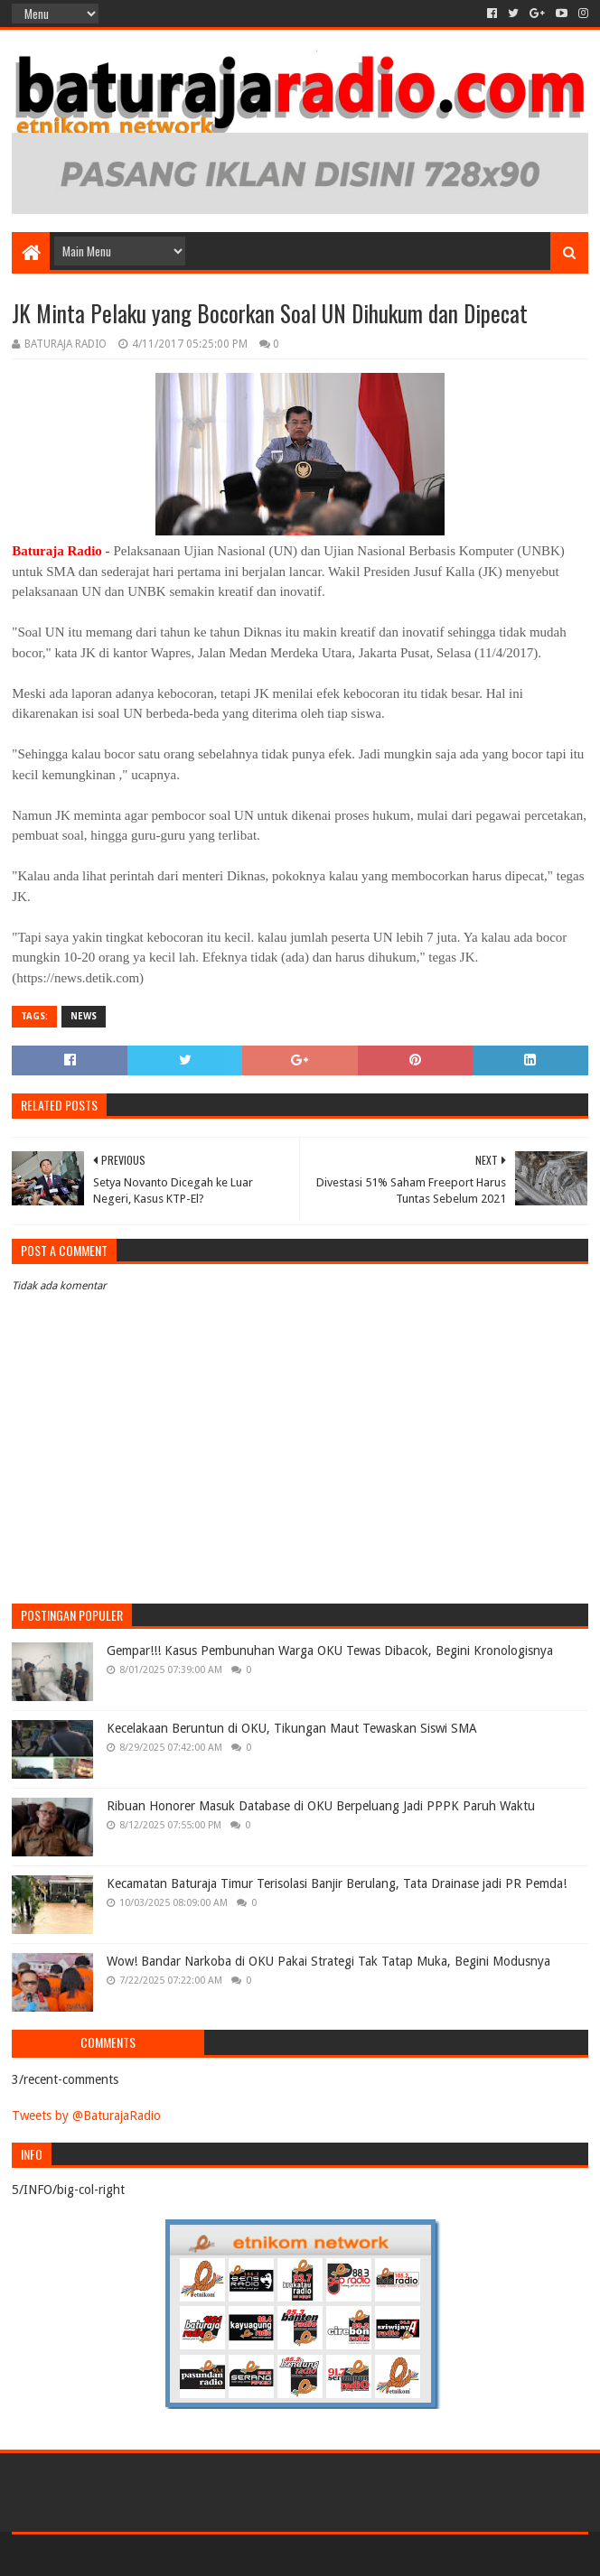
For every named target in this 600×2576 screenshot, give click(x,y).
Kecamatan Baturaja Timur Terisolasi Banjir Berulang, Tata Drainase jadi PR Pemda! (337, 1883)
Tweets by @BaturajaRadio (86, 2115)
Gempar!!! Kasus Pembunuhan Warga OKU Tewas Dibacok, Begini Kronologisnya (330, 1650)
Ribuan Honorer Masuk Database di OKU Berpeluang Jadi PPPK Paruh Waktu (321, 1806)
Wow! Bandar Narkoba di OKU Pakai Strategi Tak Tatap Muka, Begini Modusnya (328, 1961)
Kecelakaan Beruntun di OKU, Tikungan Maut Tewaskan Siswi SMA (292, 1728)
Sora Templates (112, 2555)
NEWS (83, 1016)
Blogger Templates (216, 2555)
